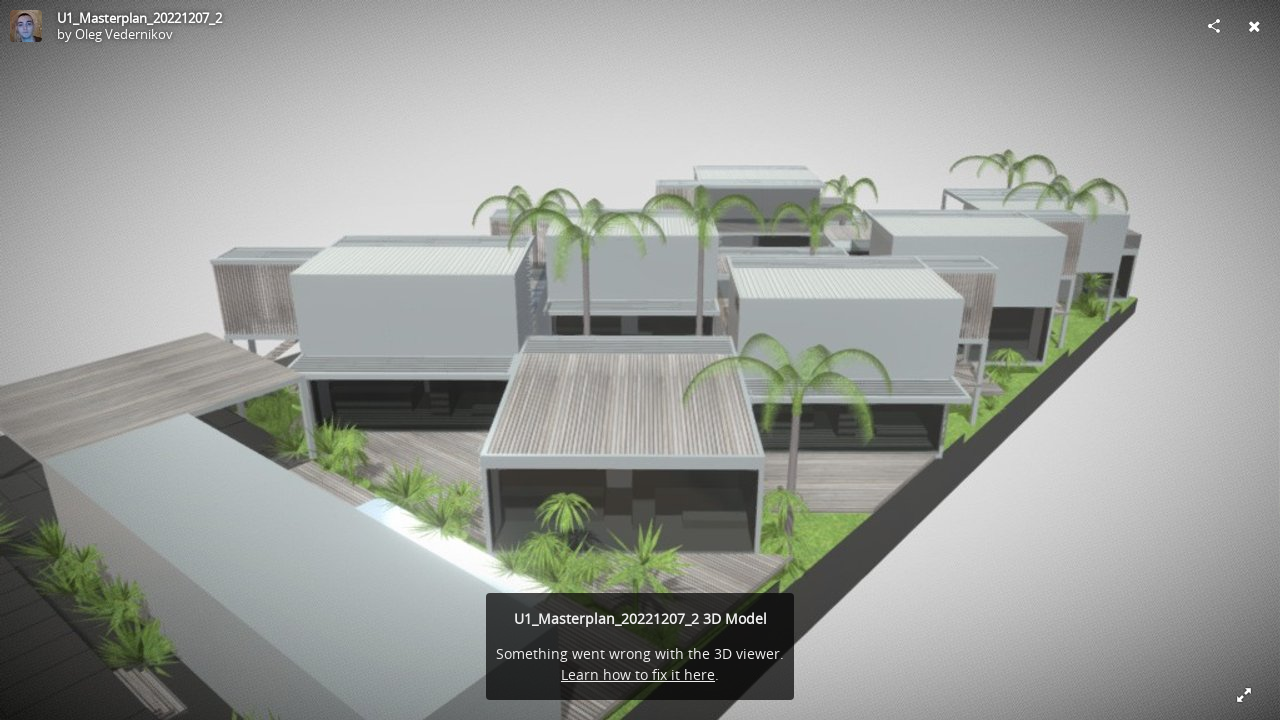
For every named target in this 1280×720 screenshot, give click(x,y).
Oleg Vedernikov (124, 34)
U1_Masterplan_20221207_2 (139, 18)
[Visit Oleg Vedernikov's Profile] (26, 26)
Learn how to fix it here (638, 674)
